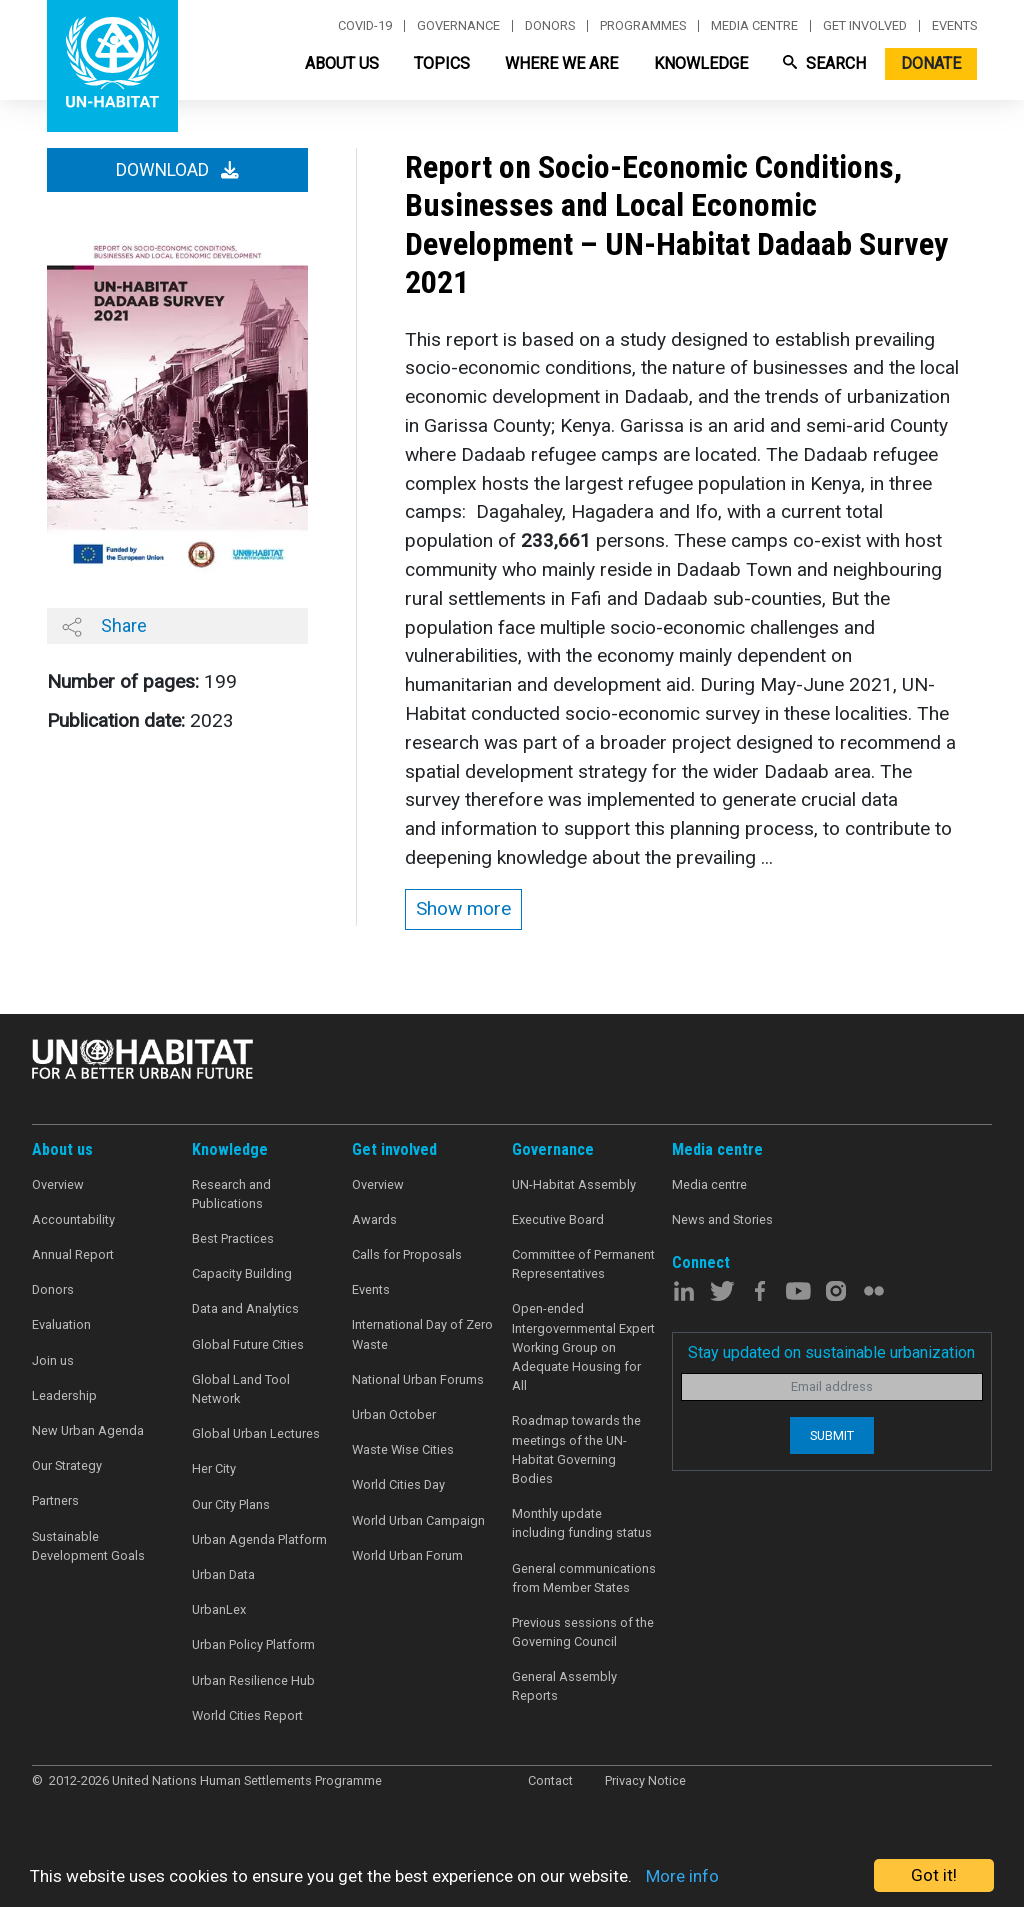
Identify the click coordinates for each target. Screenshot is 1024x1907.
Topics (442, 63)
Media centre (754, 26)
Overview (58, 1184)
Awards (374, 1219)
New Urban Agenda (88, 1430)
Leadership (64, 1395)
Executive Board (558, 1219)
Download (177, 170)
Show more (463, 908)
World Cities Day (398, 1484)
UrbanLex (219, 1609)
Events (954, 26)
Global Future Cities (248, 1344)
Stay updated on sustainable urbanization (831, 1352)
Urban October (394, 1414)
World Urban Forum (407, 1555)
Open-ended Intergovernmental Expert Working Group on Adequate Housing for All (583, 1347)
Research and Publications (231, 1194)
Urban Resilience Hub (253, 1680)
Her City (214, 1468)
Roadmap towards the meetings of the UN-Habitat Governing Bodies (576, 1449)
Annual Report (73, 1254)
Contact (550, 1780)
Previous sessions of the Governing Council (583, 1632)
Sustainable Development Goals (88, 1546)
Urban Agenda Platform (259, 1539)
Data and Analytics (245, 1308)
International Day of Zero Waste (422, 1334)
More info (682, 1876)
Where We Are (561, 63)
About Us (342, 63)
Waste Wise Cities (403, 1449)
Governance (458, 26)
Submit (832, 1435)
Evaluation (61, 1324)
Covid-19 (365, 26)
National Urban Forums (418, 1379)
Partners (55, 1500)
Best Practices (233, 1238)
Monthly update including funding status (582, 1523)
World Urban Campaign (418, 1520)
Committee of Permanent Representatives (583, 1264)
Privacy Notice (645, 1780)
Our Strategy (67, 1465)
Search (824, 63)
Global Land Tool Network (241, 1389)
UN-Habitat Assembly (574, 1184)
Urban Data (223, 1574)
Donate (931, 63)
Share (104, 626)
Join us (53, 1360)
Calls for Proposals (407, 1254)
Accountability (73, 1219)
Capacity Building (242, 1273)
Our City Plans (231, 1504)
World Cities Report (247, 1715)
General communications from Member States (584, 1578)
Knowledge (701, 63)
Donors (550, 26)
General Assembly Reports (564, 1686)
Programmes (643, 26)
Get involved (865, 26)
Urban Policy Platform (253, 1644)
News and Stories (722, 1219)
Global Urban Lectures (256, 1433)
